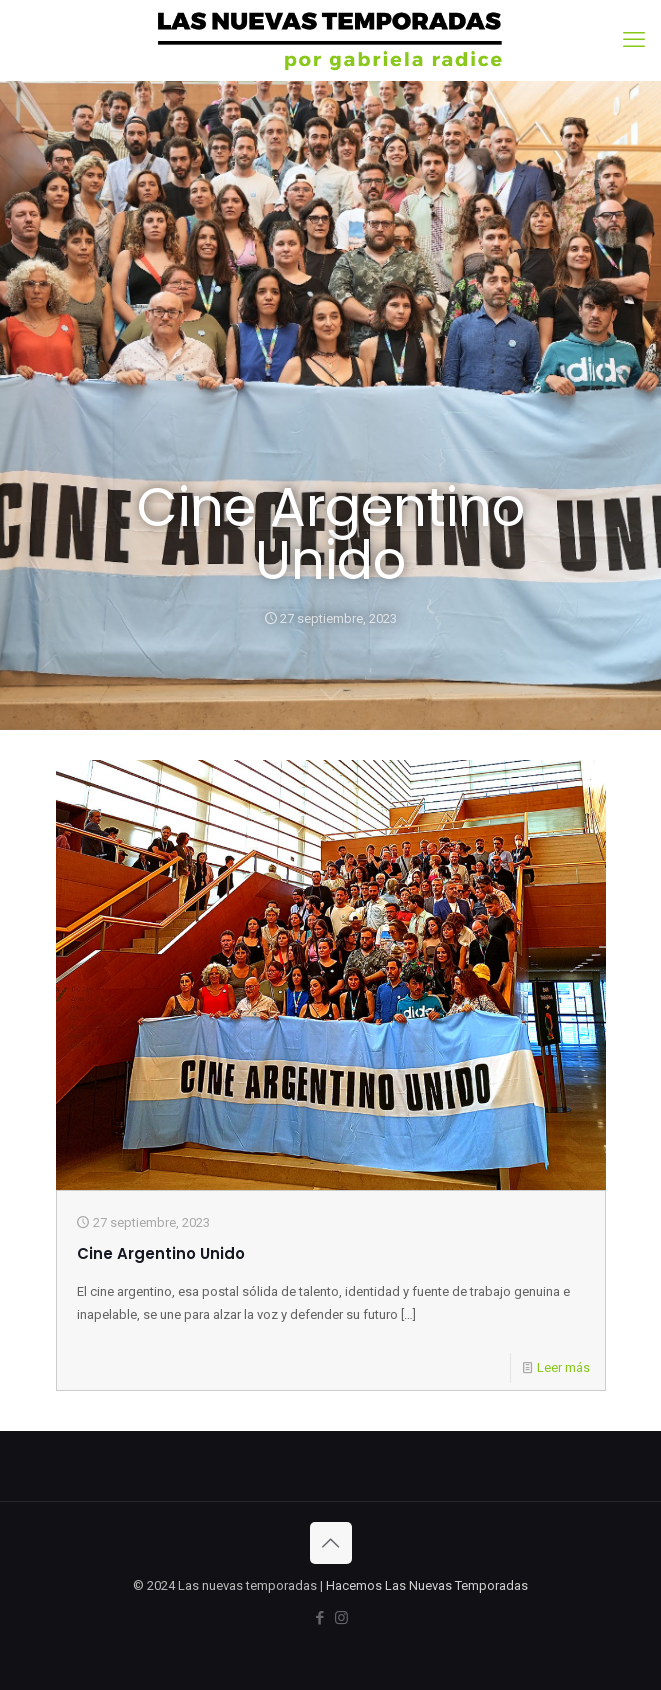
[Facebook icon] (320, 1618)
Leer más (563, 1367)
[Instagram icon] (341, 1618)
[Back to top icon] (331, 1543)
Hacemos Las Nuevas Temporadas (427, 1585)
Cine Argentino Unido (161, 1253)
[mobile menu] (634, 40)
